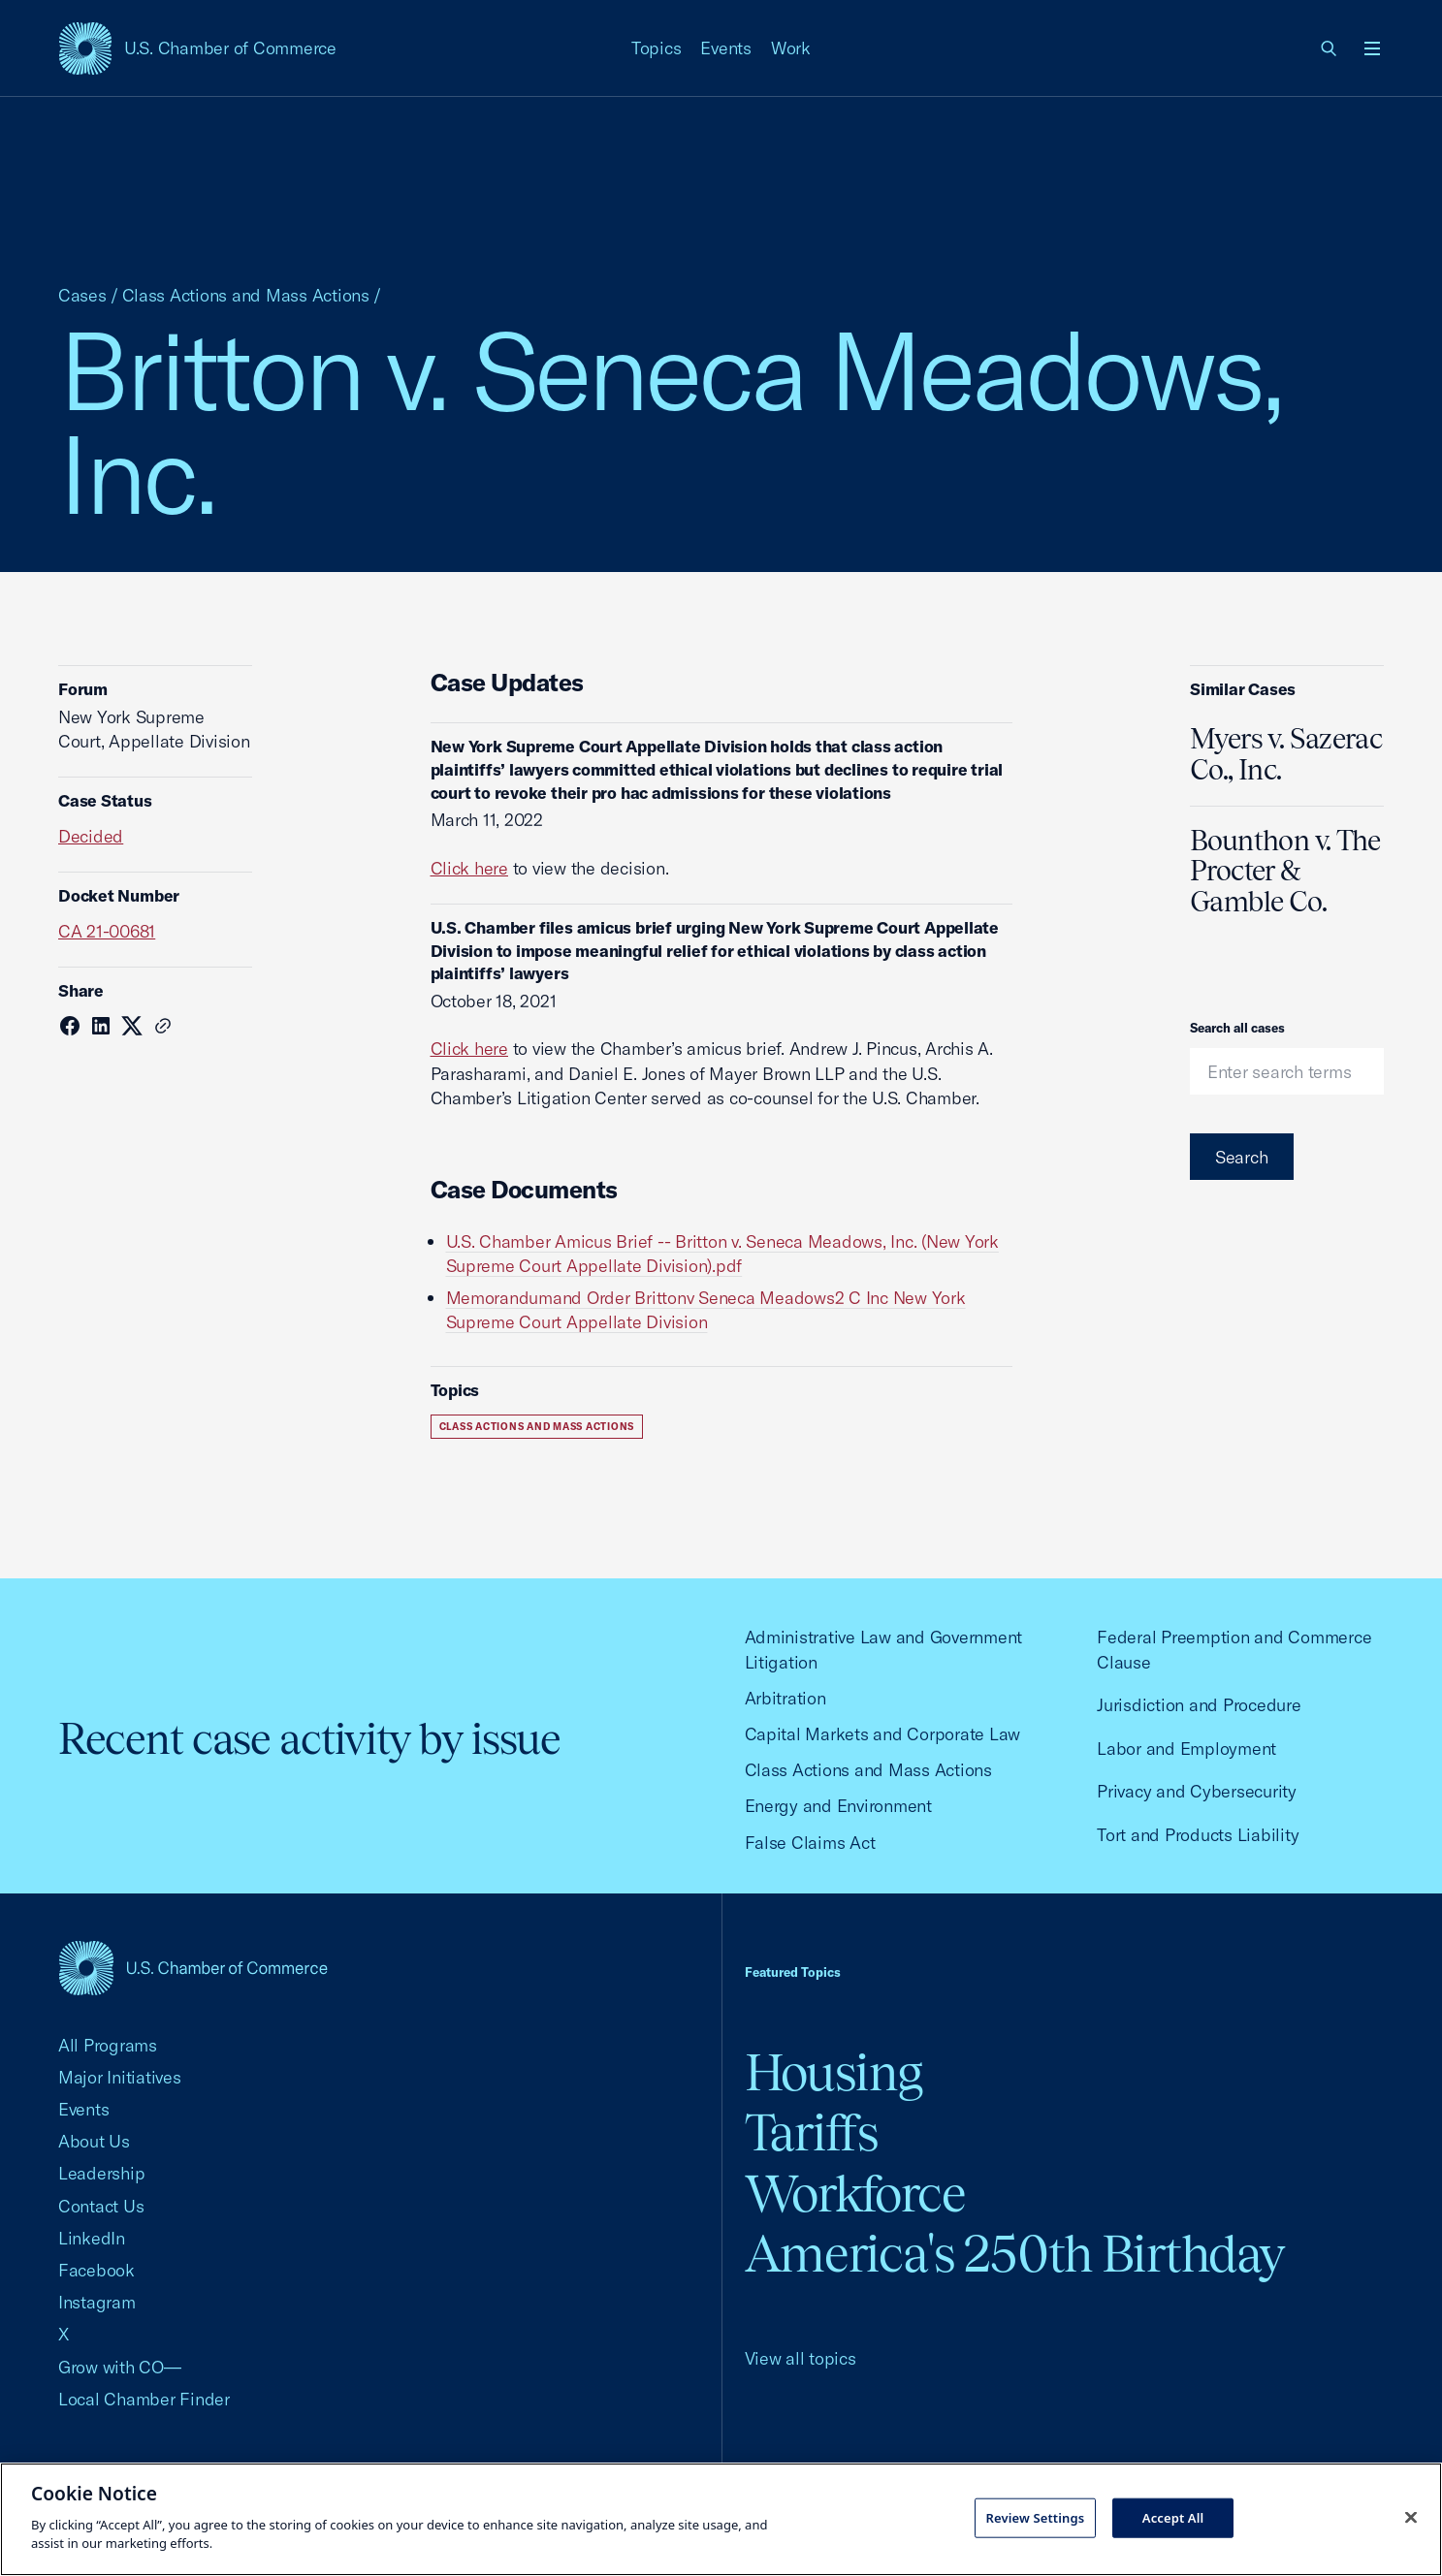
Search (1241, 1157)
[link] (1329, 48)
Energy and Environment (838, 1806)
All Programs (107, 2045)
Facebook (96, 2270)
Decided (90, 836)
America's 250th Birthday (1015, 2253)
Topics (656, 48)
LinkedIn (91, 2238)
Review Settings (1034, 2517)
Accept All (1173, 2517)
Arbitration (785, 1698)
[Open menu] (1372, 48)
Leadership (101, 2173)
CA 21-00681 (106, 931)
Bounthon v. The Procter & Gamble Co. (1285, 871)
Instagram (97, 2302)
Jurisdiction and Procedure (1198, 1705)
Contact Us (101, 2206)
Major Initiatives (119, 2077)
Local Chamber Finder (144, 2399)
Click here (469, 868)
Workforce (855, 2193)
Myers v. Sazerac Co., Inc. (1286, 754)
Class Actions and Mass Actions (245, 295)
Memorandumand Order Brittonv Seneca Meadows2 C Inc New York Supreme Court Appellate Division (706, 1310)
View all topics (800, 2358)
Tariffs (812, 2132)
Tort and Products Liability (1197, 1835)
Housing (833, 2072)
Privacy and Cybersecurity (1197, 1791)
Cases (82, 295)
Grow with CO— (119, 2367)
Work (791, 48)
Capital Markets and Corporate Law (883, 1734)
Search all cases (1237, 1027)
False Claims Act (810, 1842)
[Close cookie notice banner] (1411, 2517)
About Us (94, 2141)
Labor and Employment (1186, 1748)
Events (726, 48)
